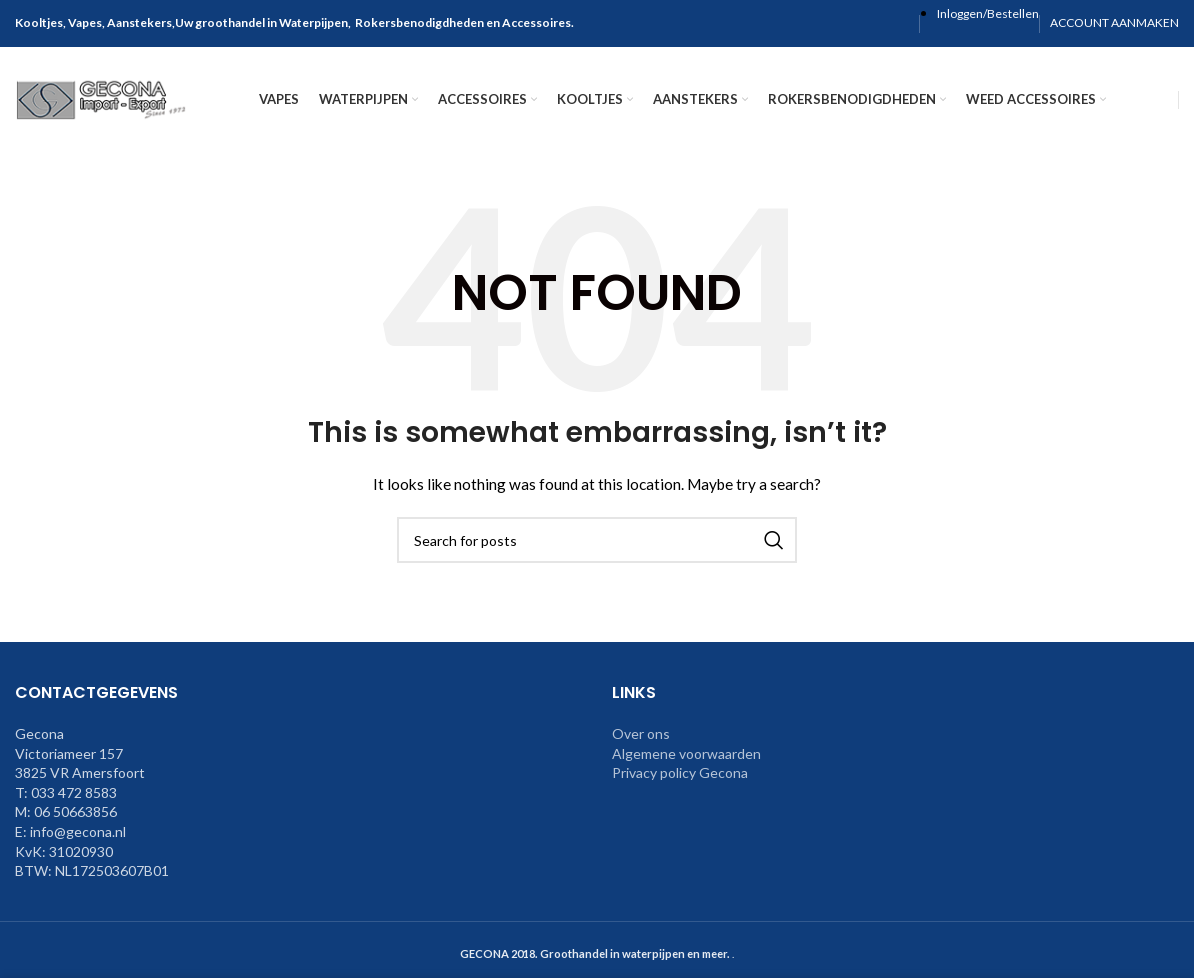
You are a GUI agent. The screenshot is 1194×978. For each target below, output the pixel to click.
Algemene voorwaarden (686, 765)
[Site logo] (105, 100)
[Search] (597, 552)
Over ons (641, 745)
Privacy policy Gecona (680, 785)
